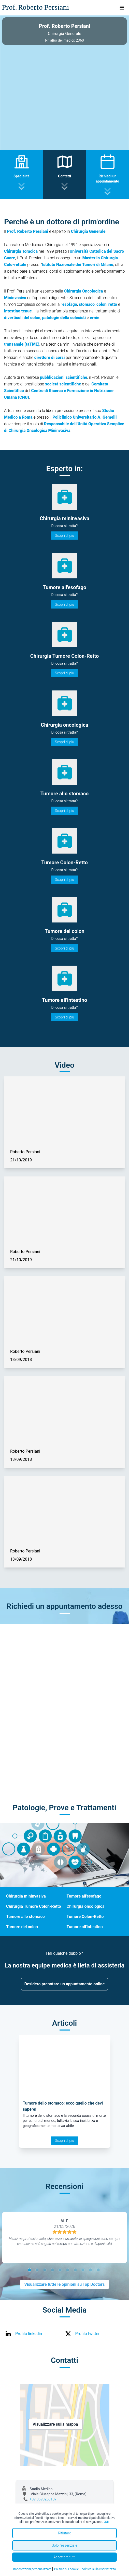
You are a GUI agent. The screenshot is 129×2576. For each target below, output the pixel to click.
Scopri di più (64, 535)
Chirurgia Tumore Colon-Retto (33, 1906)
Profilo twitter (87, 2333)
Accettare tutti (64, 2557)
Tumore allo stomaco (25, 1916)
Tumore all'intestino (85, 1926)
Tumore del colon (22, 1926)
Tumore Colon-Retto (85, 1916)
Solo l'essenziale (64, 2545)
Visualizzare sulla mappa (55, 2424)
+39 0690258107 (43, 2499)
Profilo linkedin (28, 2333)
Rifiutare (64, 2533)
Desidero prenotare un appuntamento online (64, 1984)
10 (99, 2270)
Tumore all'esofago (84, 1896)
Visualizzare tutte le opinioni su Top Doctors (64, 2284)
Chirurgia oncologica (86, 1906)
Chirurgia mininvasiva (26, 1896)
